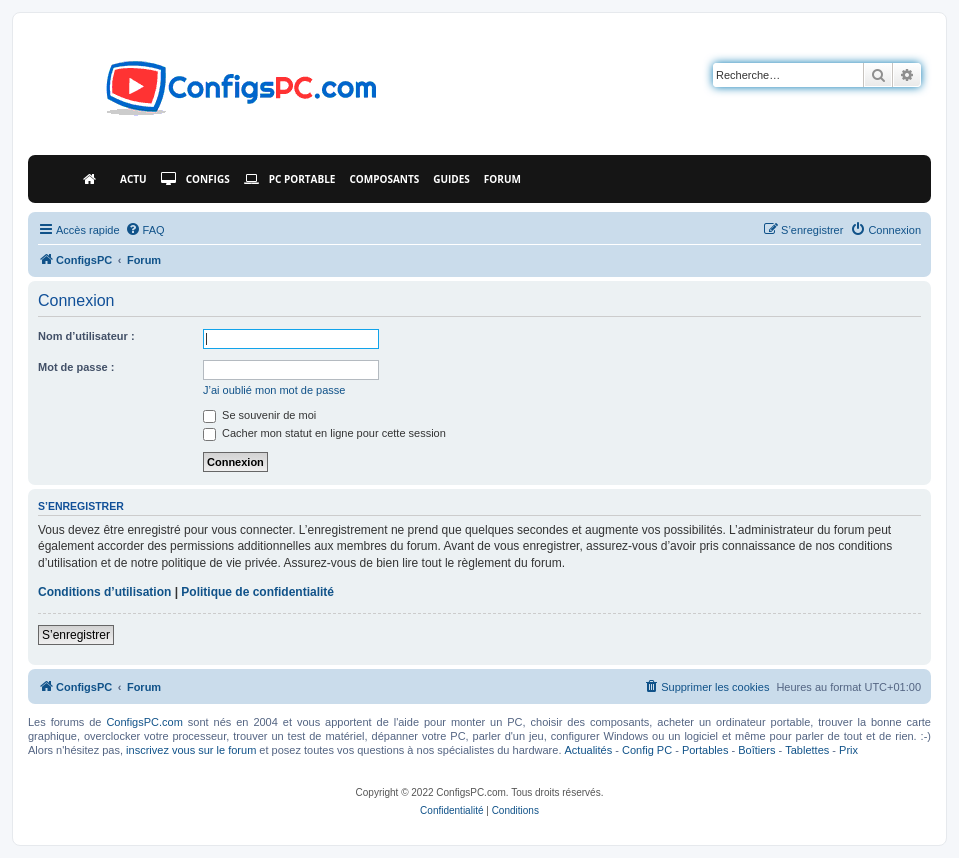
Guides (451, 179)
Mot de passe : (76, 367)
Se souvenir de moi (259, 415)
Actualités (589, 750)
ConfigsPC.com (144, 722)
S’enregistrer (76, 635)
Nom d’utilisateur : (86, 336)
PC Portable (290, 179)
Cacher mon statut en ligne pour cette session (324, 433)
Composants (384, 179)
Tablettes (807, 750)
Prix (848, 750)
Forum (502, 179)
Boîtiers (756, 750)
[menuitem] (145, 230)
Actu (133, 179)
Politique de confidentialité (257, 592)
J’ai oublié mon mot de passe (274, 390)
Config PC (647, 750)
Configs (195, 179)
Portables (705, 750)
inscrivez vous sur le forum (191, 750)
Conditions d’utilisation (104, 592)
